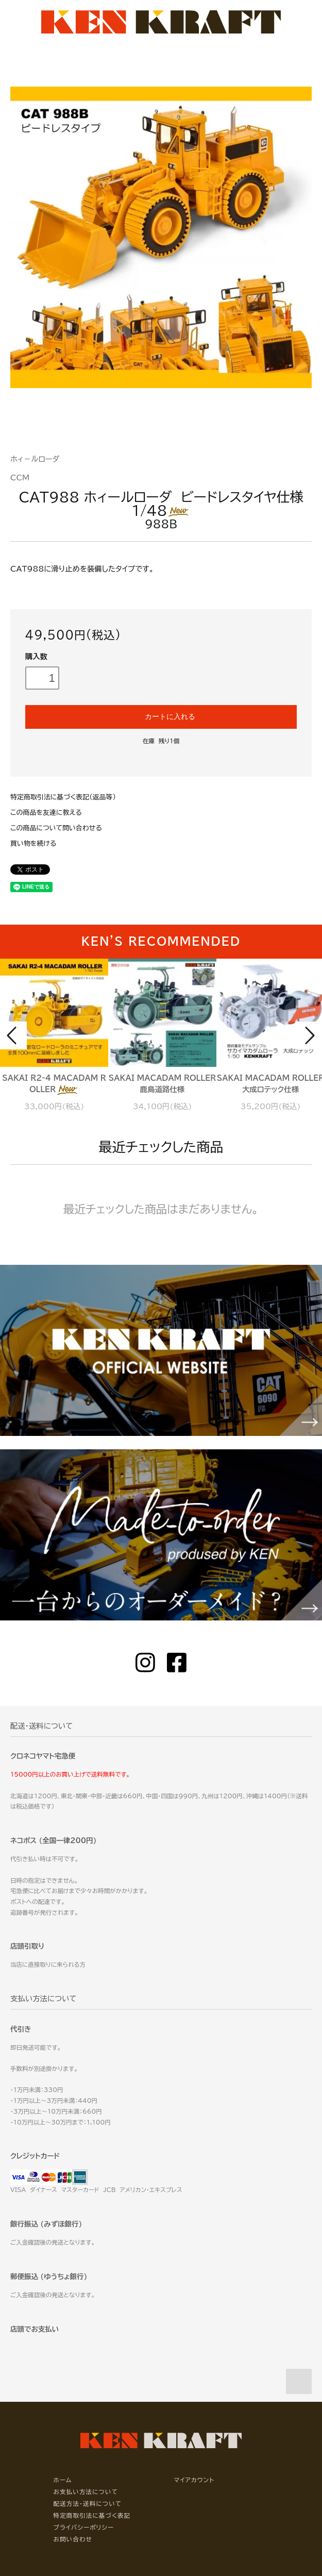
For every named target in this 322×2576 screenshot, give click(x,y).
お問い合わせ (73, 2539)
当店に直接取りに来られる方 (48, 1964)
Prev (13, 1035)
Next (308, 1035)
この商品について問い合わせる (56, 828)
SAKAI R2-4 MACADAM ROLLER (54, 1084)
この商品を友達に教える (46, 812)
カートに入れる (161, 716)
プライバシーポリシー (84, 2527)
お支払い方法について (86, 2492)
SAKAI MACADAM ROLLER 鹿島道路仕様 (162, 1083)
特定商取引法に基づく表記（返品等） (63, 797)
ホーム (63, 2480)
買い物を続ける (33, 843)
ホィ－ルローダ (35, 459)
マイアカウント (194, 2480)
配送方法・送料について (88, 2503)
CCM (19, 477)
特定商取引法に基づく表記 (92, 2515)
